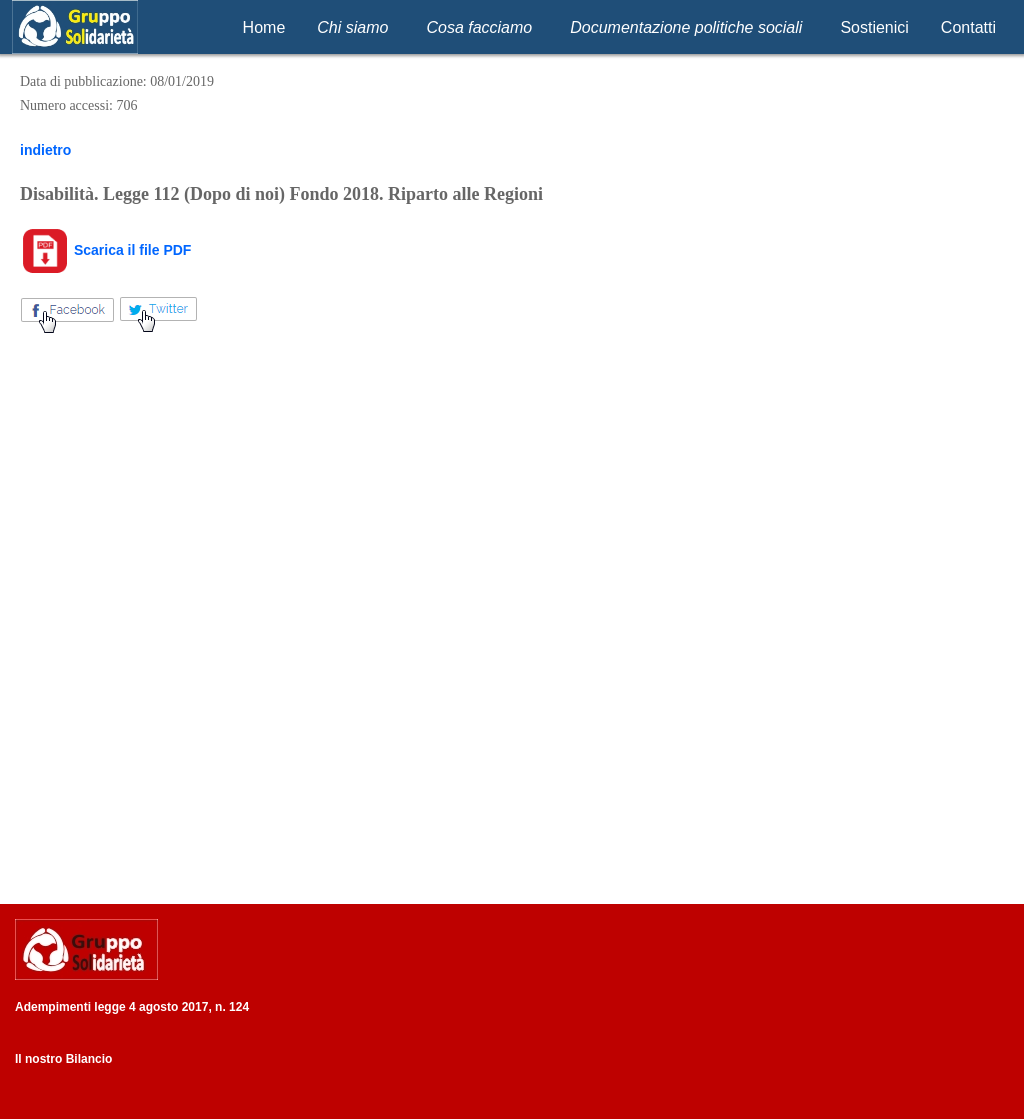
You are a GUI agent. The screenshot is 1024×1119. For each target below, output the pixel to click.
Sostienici (874, 27)
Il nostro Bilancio (63, 1059)
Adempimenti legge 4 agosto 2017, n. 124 (132, 1007)
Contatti (968, 27)
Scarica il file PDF (105, 250)
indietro (45, 150)
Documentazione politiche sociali (686, 27)
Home (264, 27)
